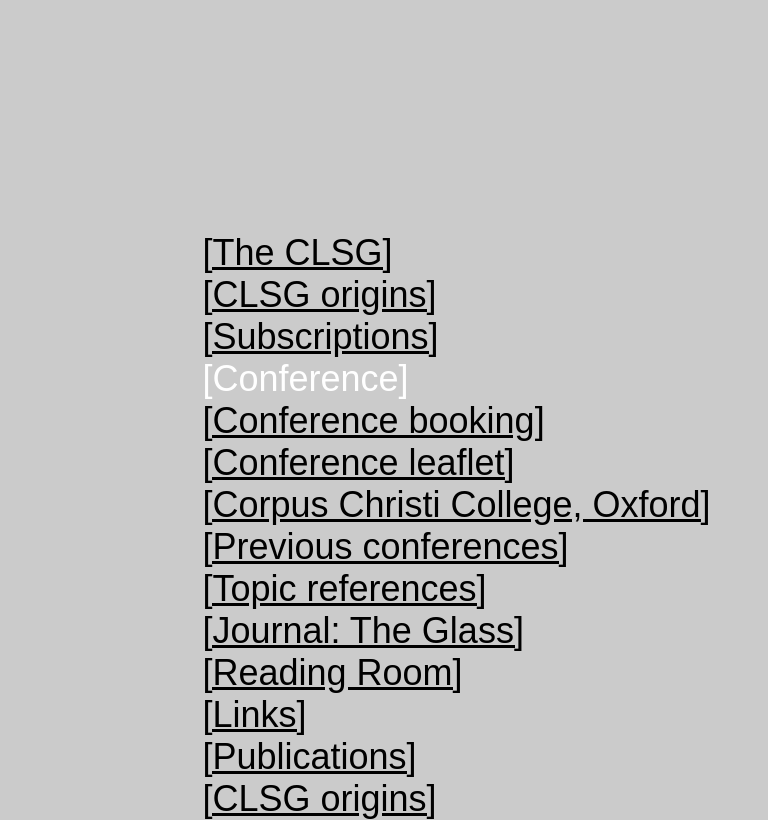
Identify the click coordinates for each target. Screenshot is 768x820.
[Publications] (309, 756)
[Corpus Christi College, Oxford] (456, 504)
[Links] (254, 714)
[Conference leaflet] (358, 462)
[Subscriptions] (320, 336)
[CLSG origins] (319, 294)
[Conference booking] (373, 420)
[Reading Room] (332, 672)
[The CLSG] (297, 252)
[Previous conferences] (385, 546)
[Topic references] (344, 588)
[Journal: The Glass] (363, 630)
